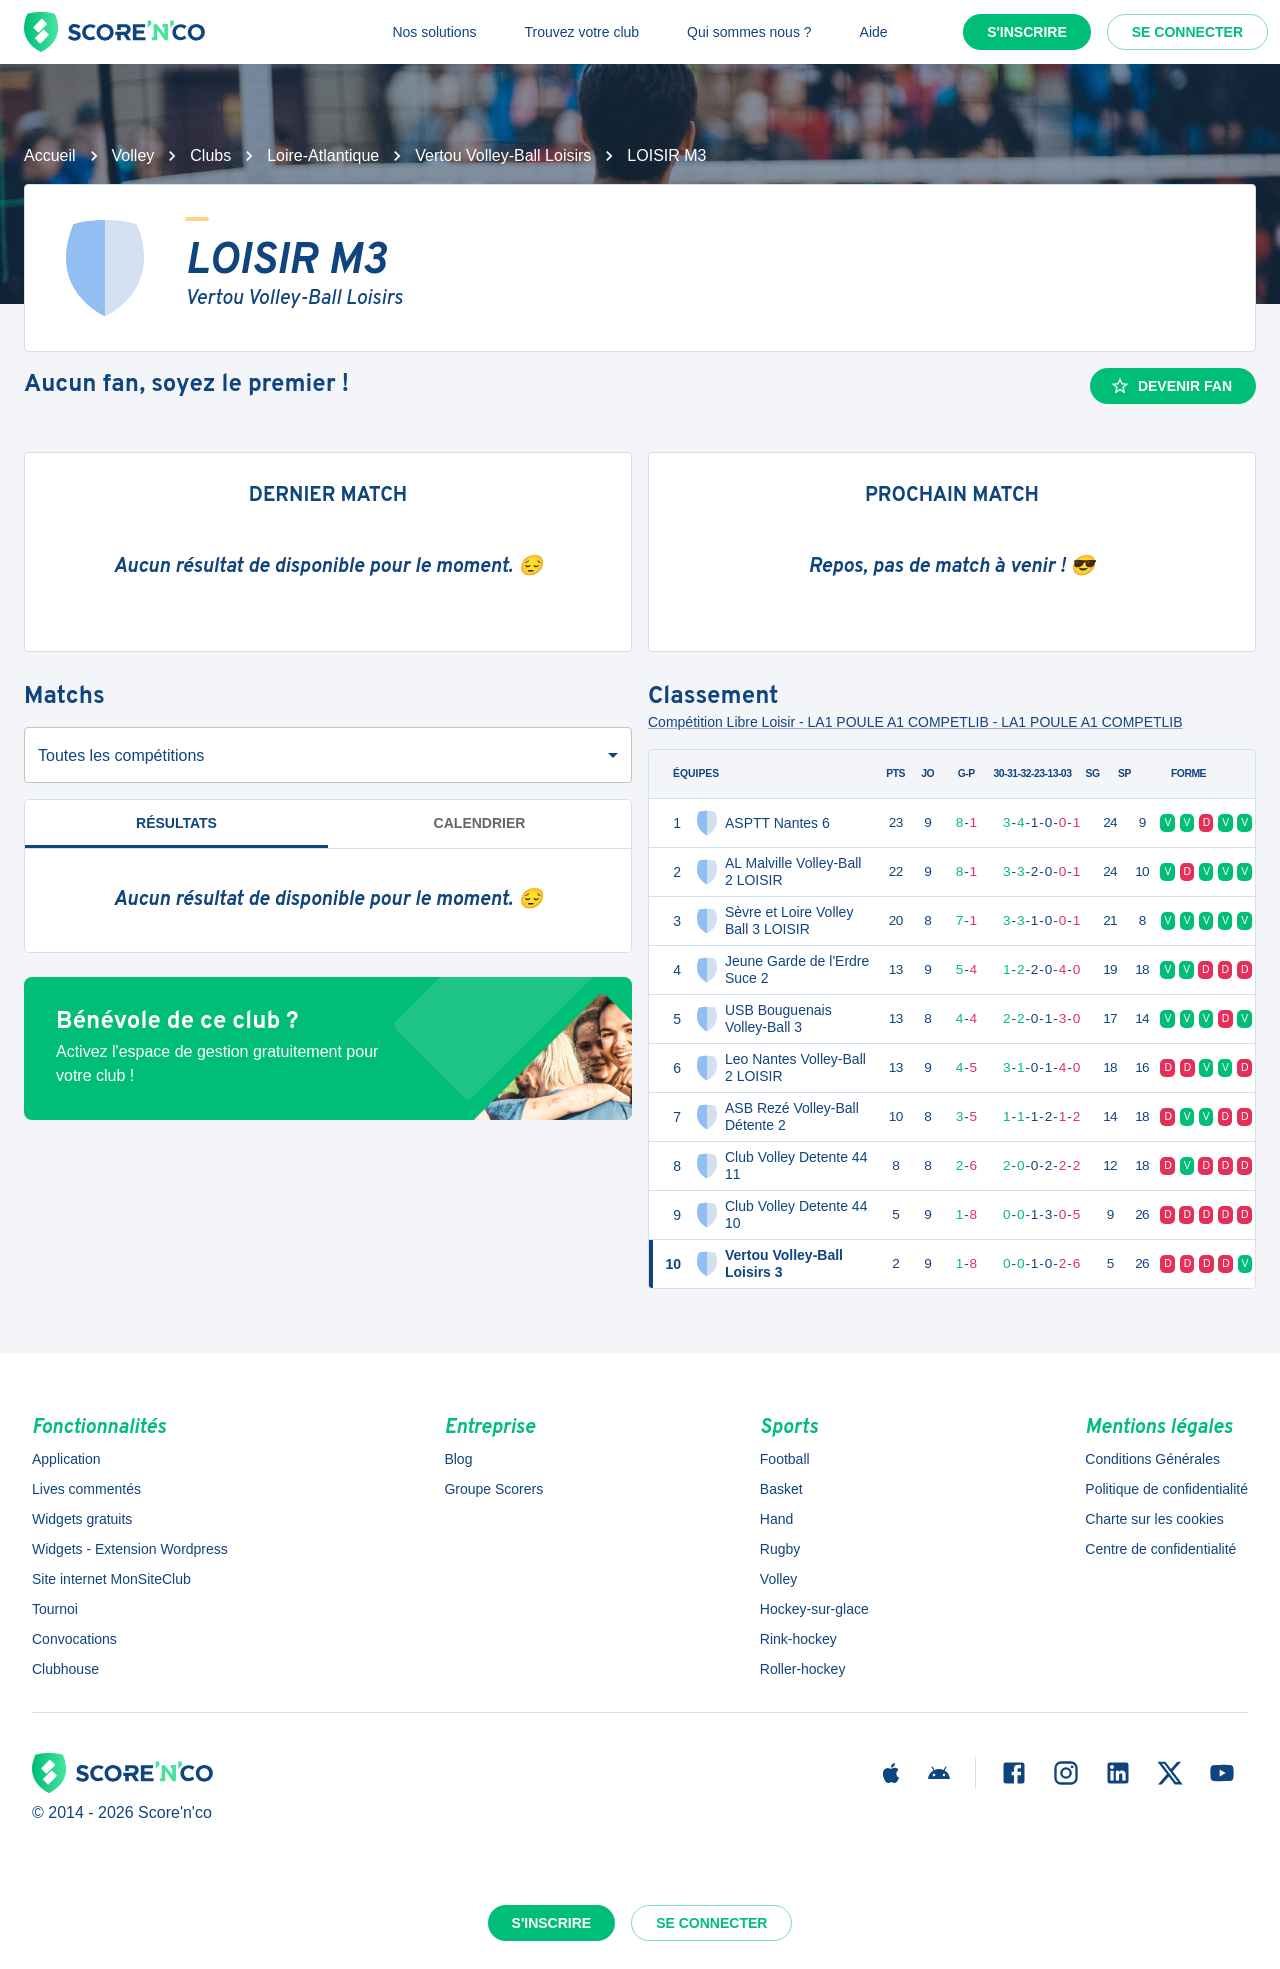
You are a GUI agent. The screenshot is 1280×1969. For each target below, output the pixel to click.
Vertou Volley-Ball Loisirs (503, 155)
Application (66, 1459)
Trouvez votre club (581, 32)
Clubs (210, 155)
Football (785, 1459)
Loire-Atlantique (323, 155)
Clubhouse (65, 1669)
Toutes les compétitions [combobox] (121, 755)
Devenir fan (1171, 386)
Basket (781, 1489)
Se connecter (1187, 32)
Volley (133, 155)
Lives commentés (86, 1489)
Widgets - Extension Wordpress (130, 1549)
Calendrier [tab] (480, 823)
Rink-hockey (798, 1639)
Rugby (780, 1549)
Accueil (50, 155)
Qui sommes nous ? (749, 32)
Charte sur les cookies (1154, 1519)
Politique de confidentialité (1166, 1489)
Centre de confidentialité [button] (1160, 1549)
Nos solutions (434, 32)
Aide (874, 32)
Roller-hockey (803, 1669)
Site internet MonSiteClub (111, 1579)
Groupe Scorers (493, 1489)
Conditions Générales (1152, 1459)
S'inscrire (1027, 32)
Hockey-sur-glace (814, 1609)
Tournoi (55, 1609)
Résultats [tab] (176, 831)
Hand (776, 1519)
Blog (458, 1459)
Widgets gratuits (82, 1519)
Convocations (74, 1639)
